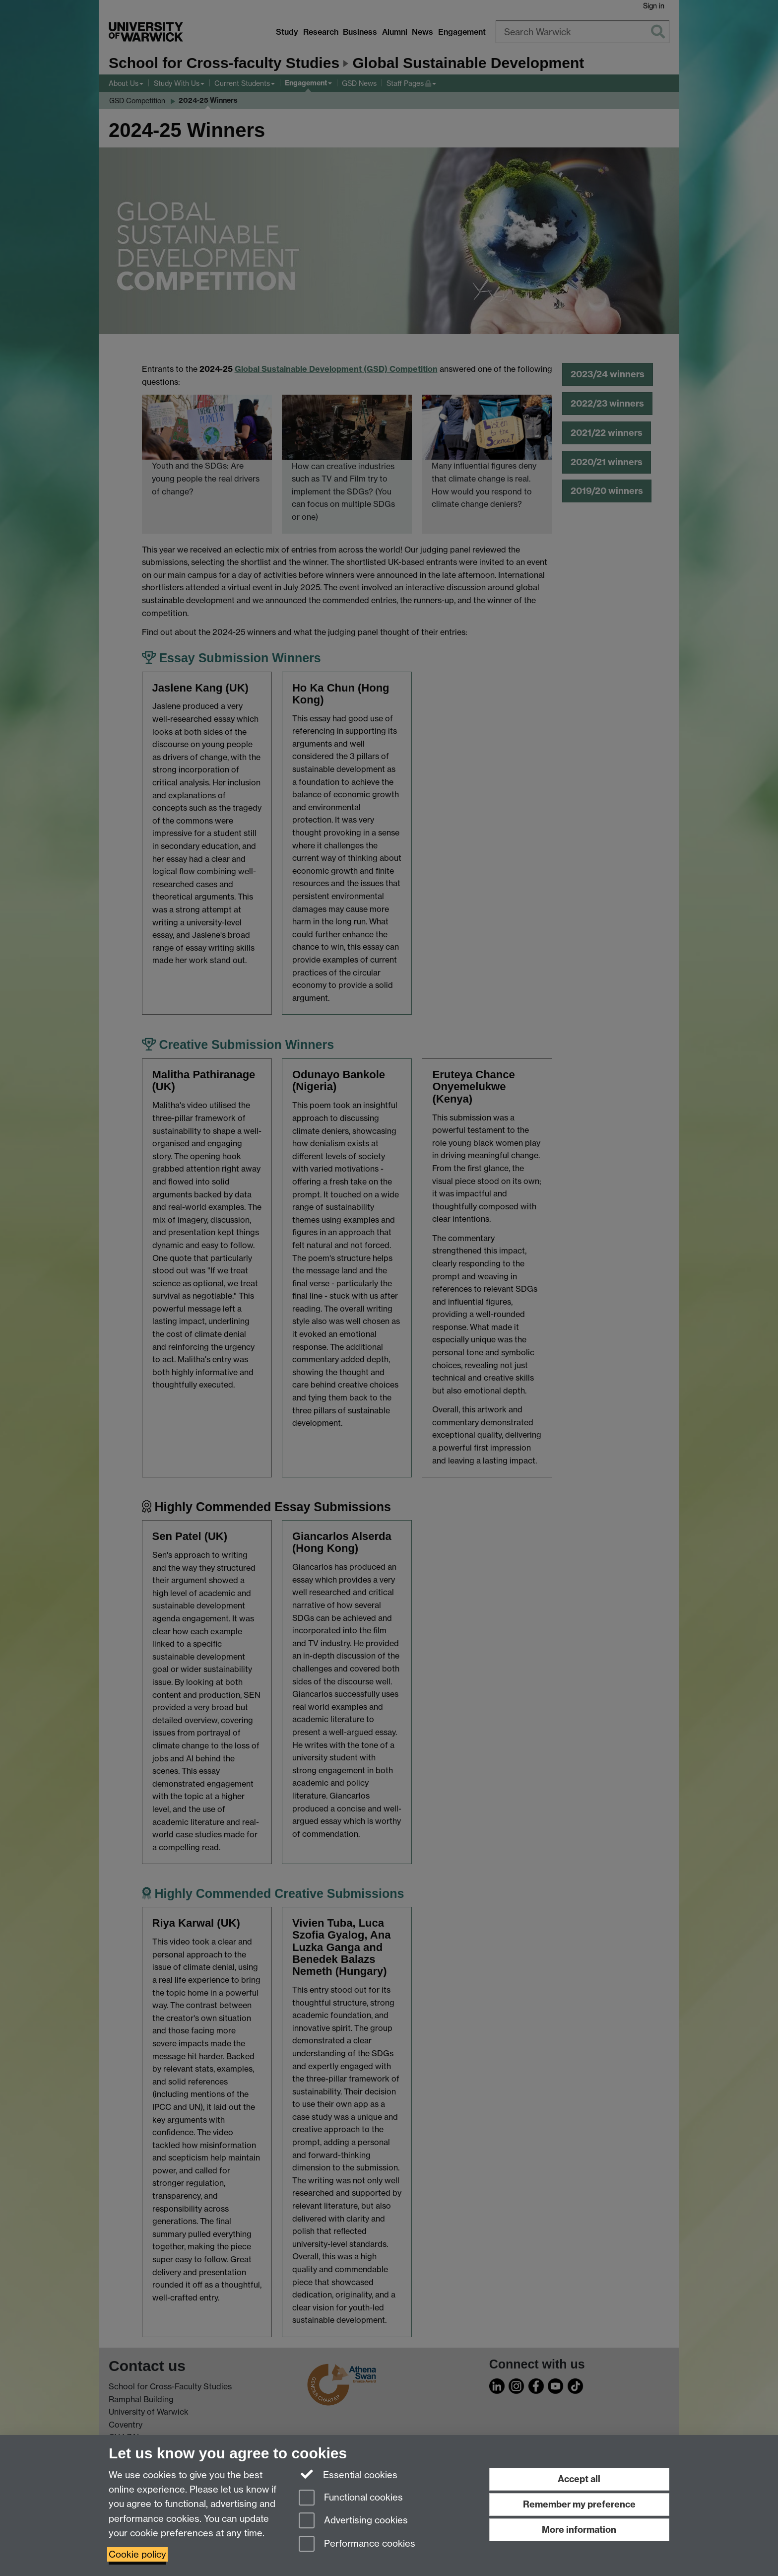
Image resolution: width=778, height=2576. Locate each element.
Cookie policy (137, 2554)
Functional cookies (351, 2498)
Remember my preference (579, 2504)
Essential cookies (348, 2474)
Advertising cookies (353, 2521)
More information (579, 2529)
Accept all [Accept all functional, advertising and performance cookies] (579, 2479)
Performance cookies (357, 2544)
